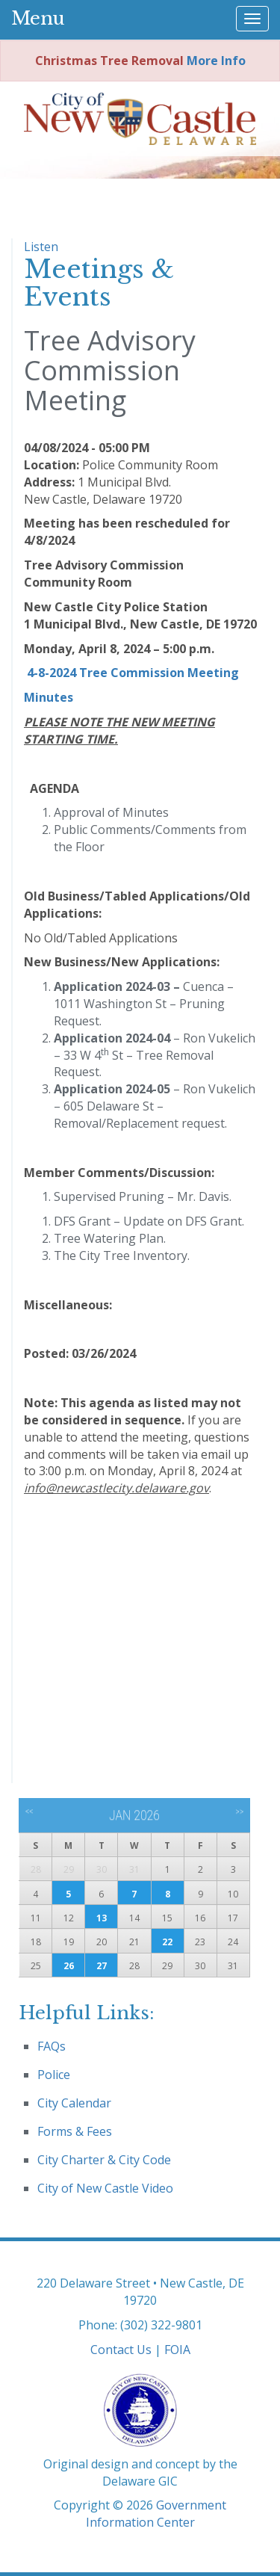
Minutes (48, 697)
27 (101, 1965)
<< (29, 1811)
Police (53, 2074)
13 (101, 1918)
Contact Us (121, 2349)
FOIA (177, 2349)
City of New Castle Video (105, 2188)
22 (167, 1942)
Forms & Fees (74, 2131)
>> (239, 1811)
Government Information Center (156, 2513)
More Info (216, 60)
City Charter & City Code (104, 2160)
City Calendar (74, 2103)
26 (68, 1965)
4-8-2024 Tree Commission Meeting (133, 672)
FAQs (51, 2046)
